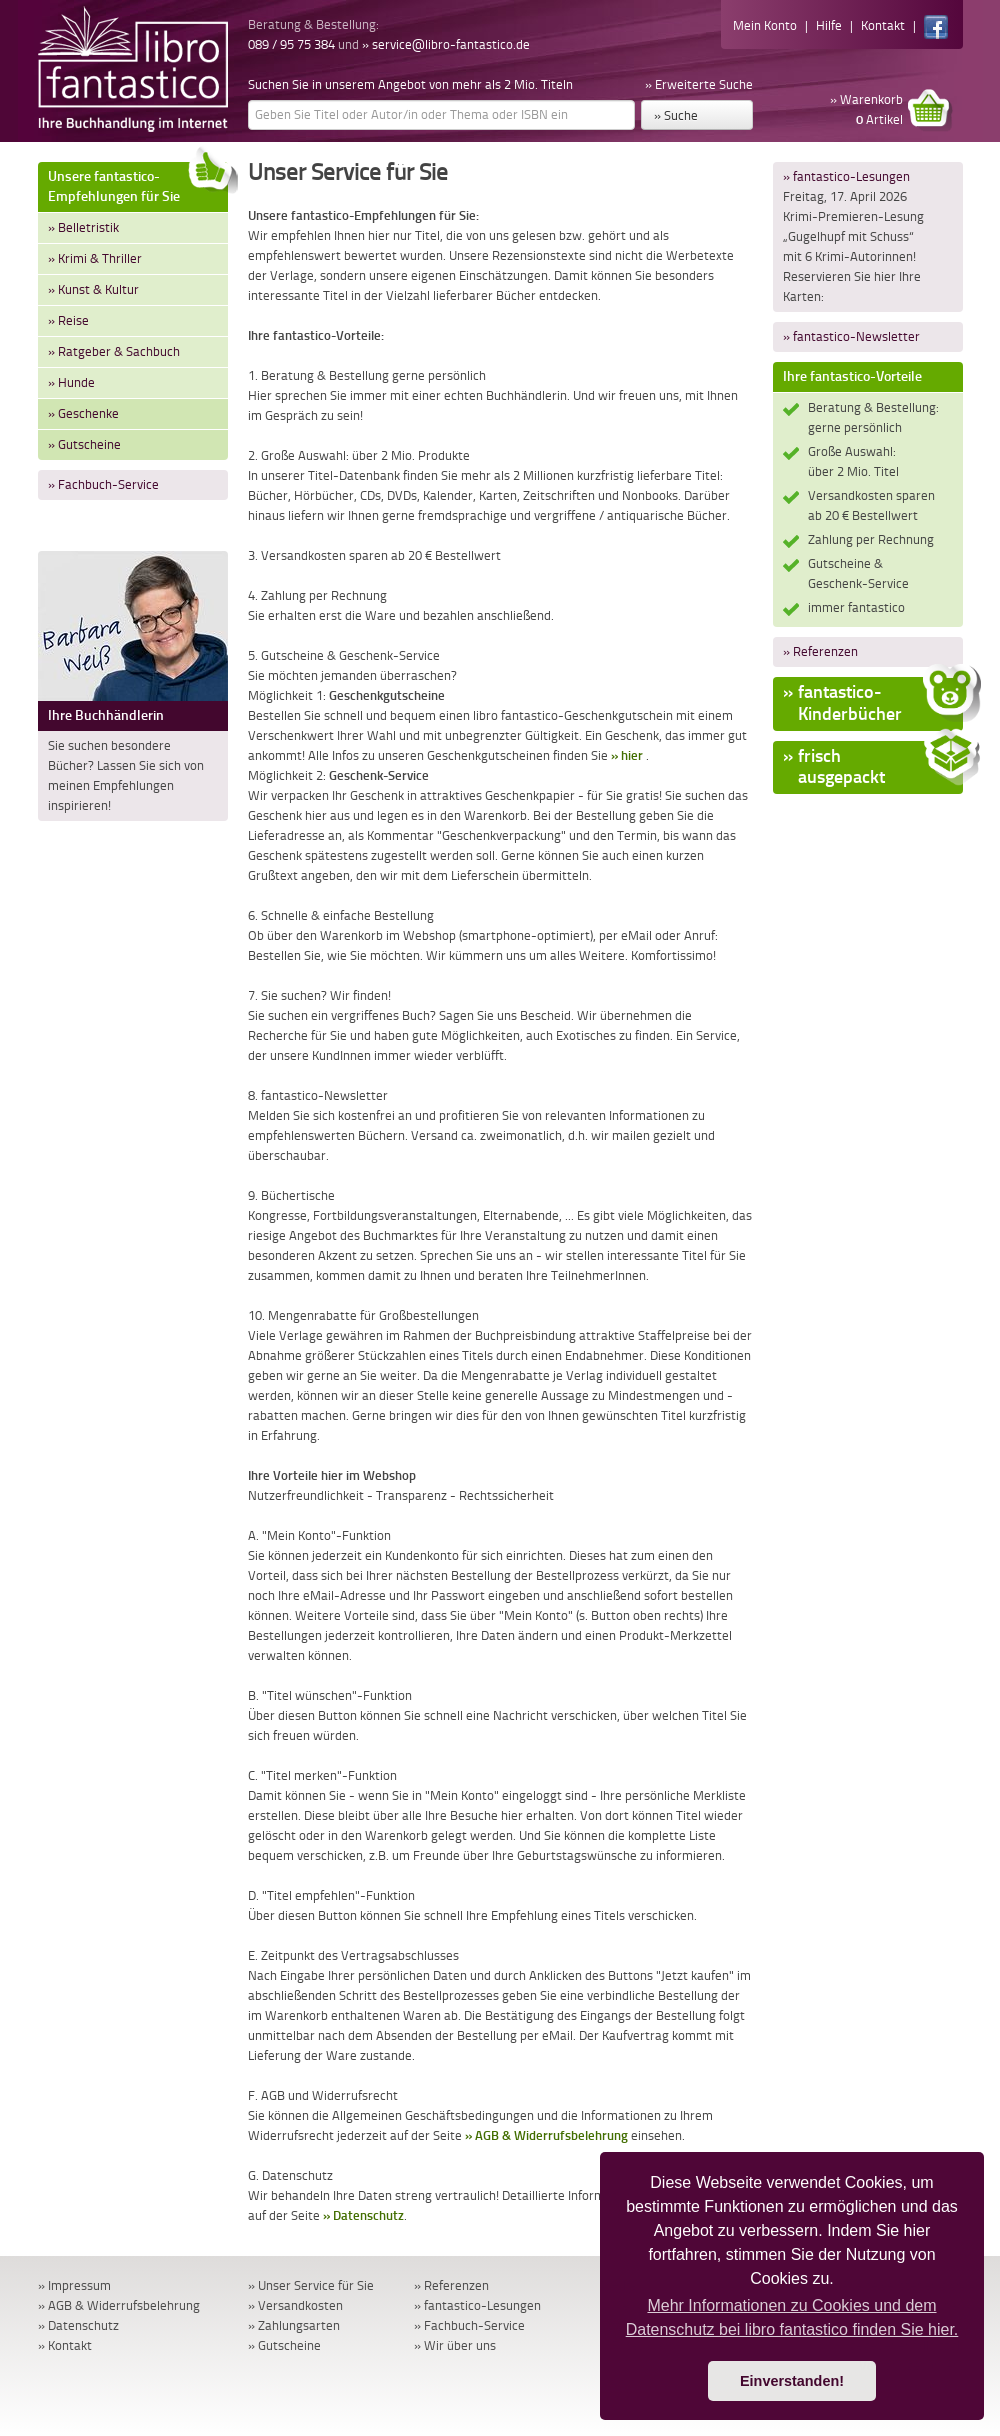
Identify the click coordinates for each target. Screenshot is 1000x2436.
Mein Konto (765, 25)
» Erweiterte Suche (699, 84)
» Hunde (71, 382)
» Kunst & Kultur (93, 289)
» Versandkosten (295, 2305)
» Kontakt (65, 2345)
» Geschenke (83, 413)
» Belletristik (83, 227)
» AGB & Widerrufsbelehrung (546, 2135)
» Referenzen (820, 651)
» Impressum (74, 2285)
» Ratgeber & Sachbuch (114, 351)
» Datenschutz (363, 2215)
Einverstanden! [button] (792, 2381)
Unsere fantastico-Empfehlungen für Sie (138, 183)
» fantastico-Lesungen (846, 176)
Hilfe (829, 25)
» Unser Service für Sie (311, 2285)
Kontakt (883, 25)
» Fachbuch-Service (103, 484)
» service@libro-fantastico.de (446, 44)
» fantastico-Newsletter (851, 336)
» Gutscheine (84, 444)
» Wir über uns (455, 2345)
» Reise (68, 320)
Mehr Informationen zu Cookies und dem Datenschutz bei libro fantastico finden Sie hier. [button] (792, 2317)
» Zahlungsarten (294, 2325)
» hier (627, 755)
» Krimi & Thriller (95, 258)
